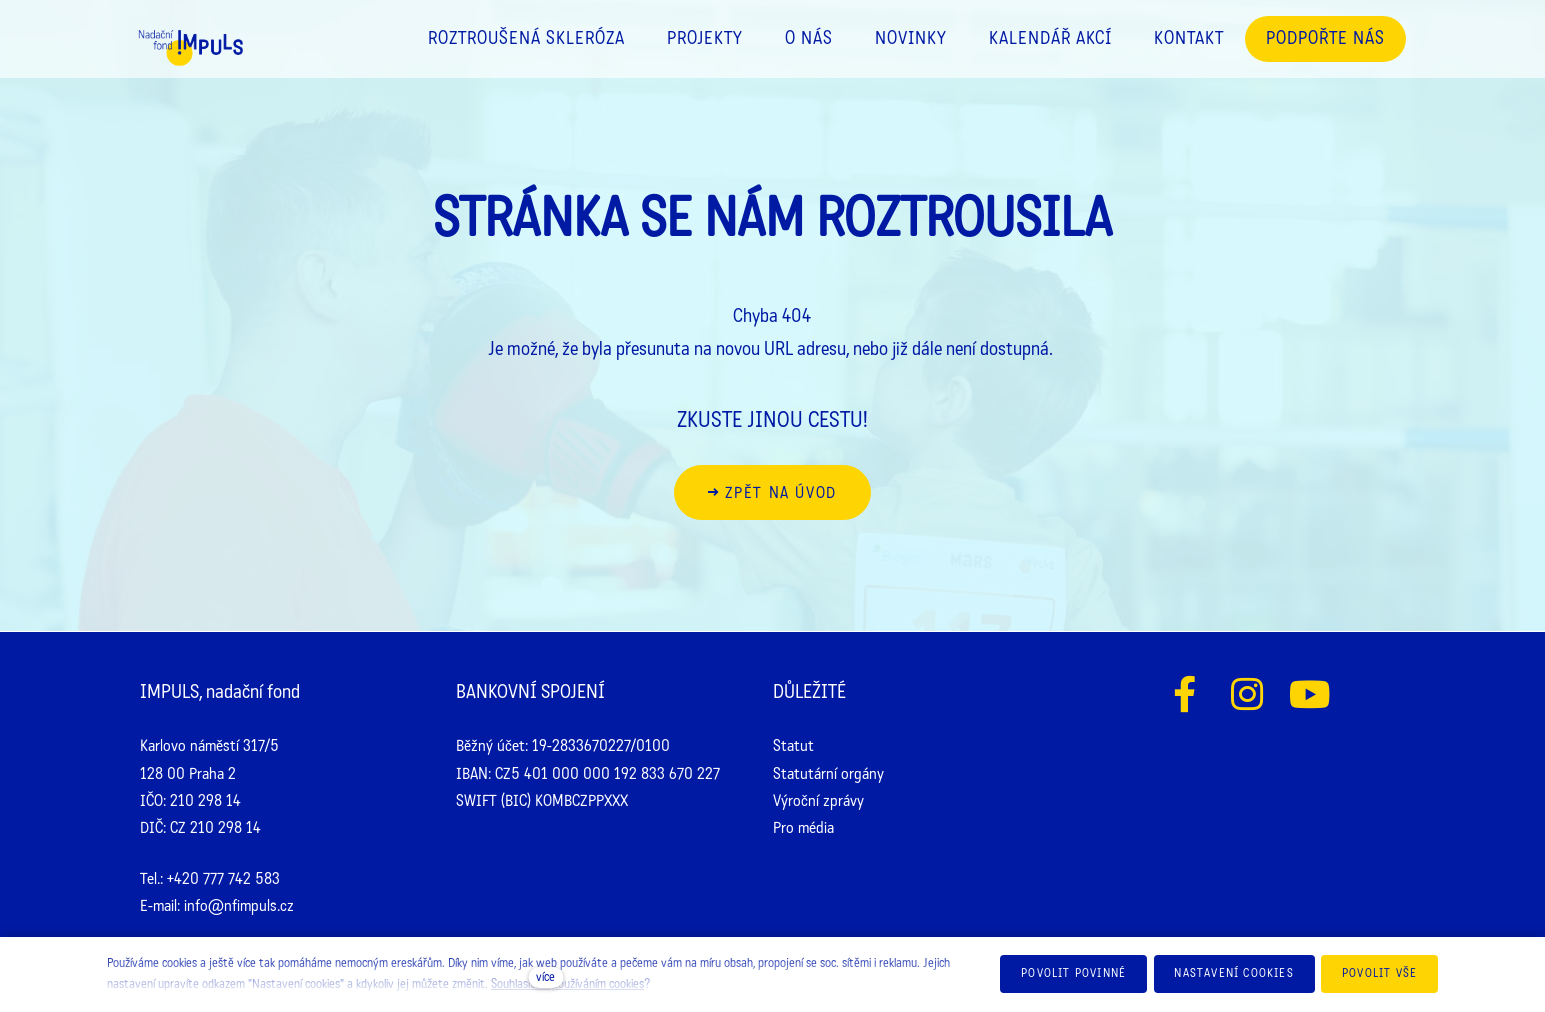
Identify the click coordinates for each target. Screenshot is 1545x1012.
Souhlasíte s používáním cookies (567, 984)
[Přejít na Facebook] (1184, 694)
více (545, 977)
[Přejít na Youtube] (1310, 694)
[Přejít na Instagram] (1247, 694)
